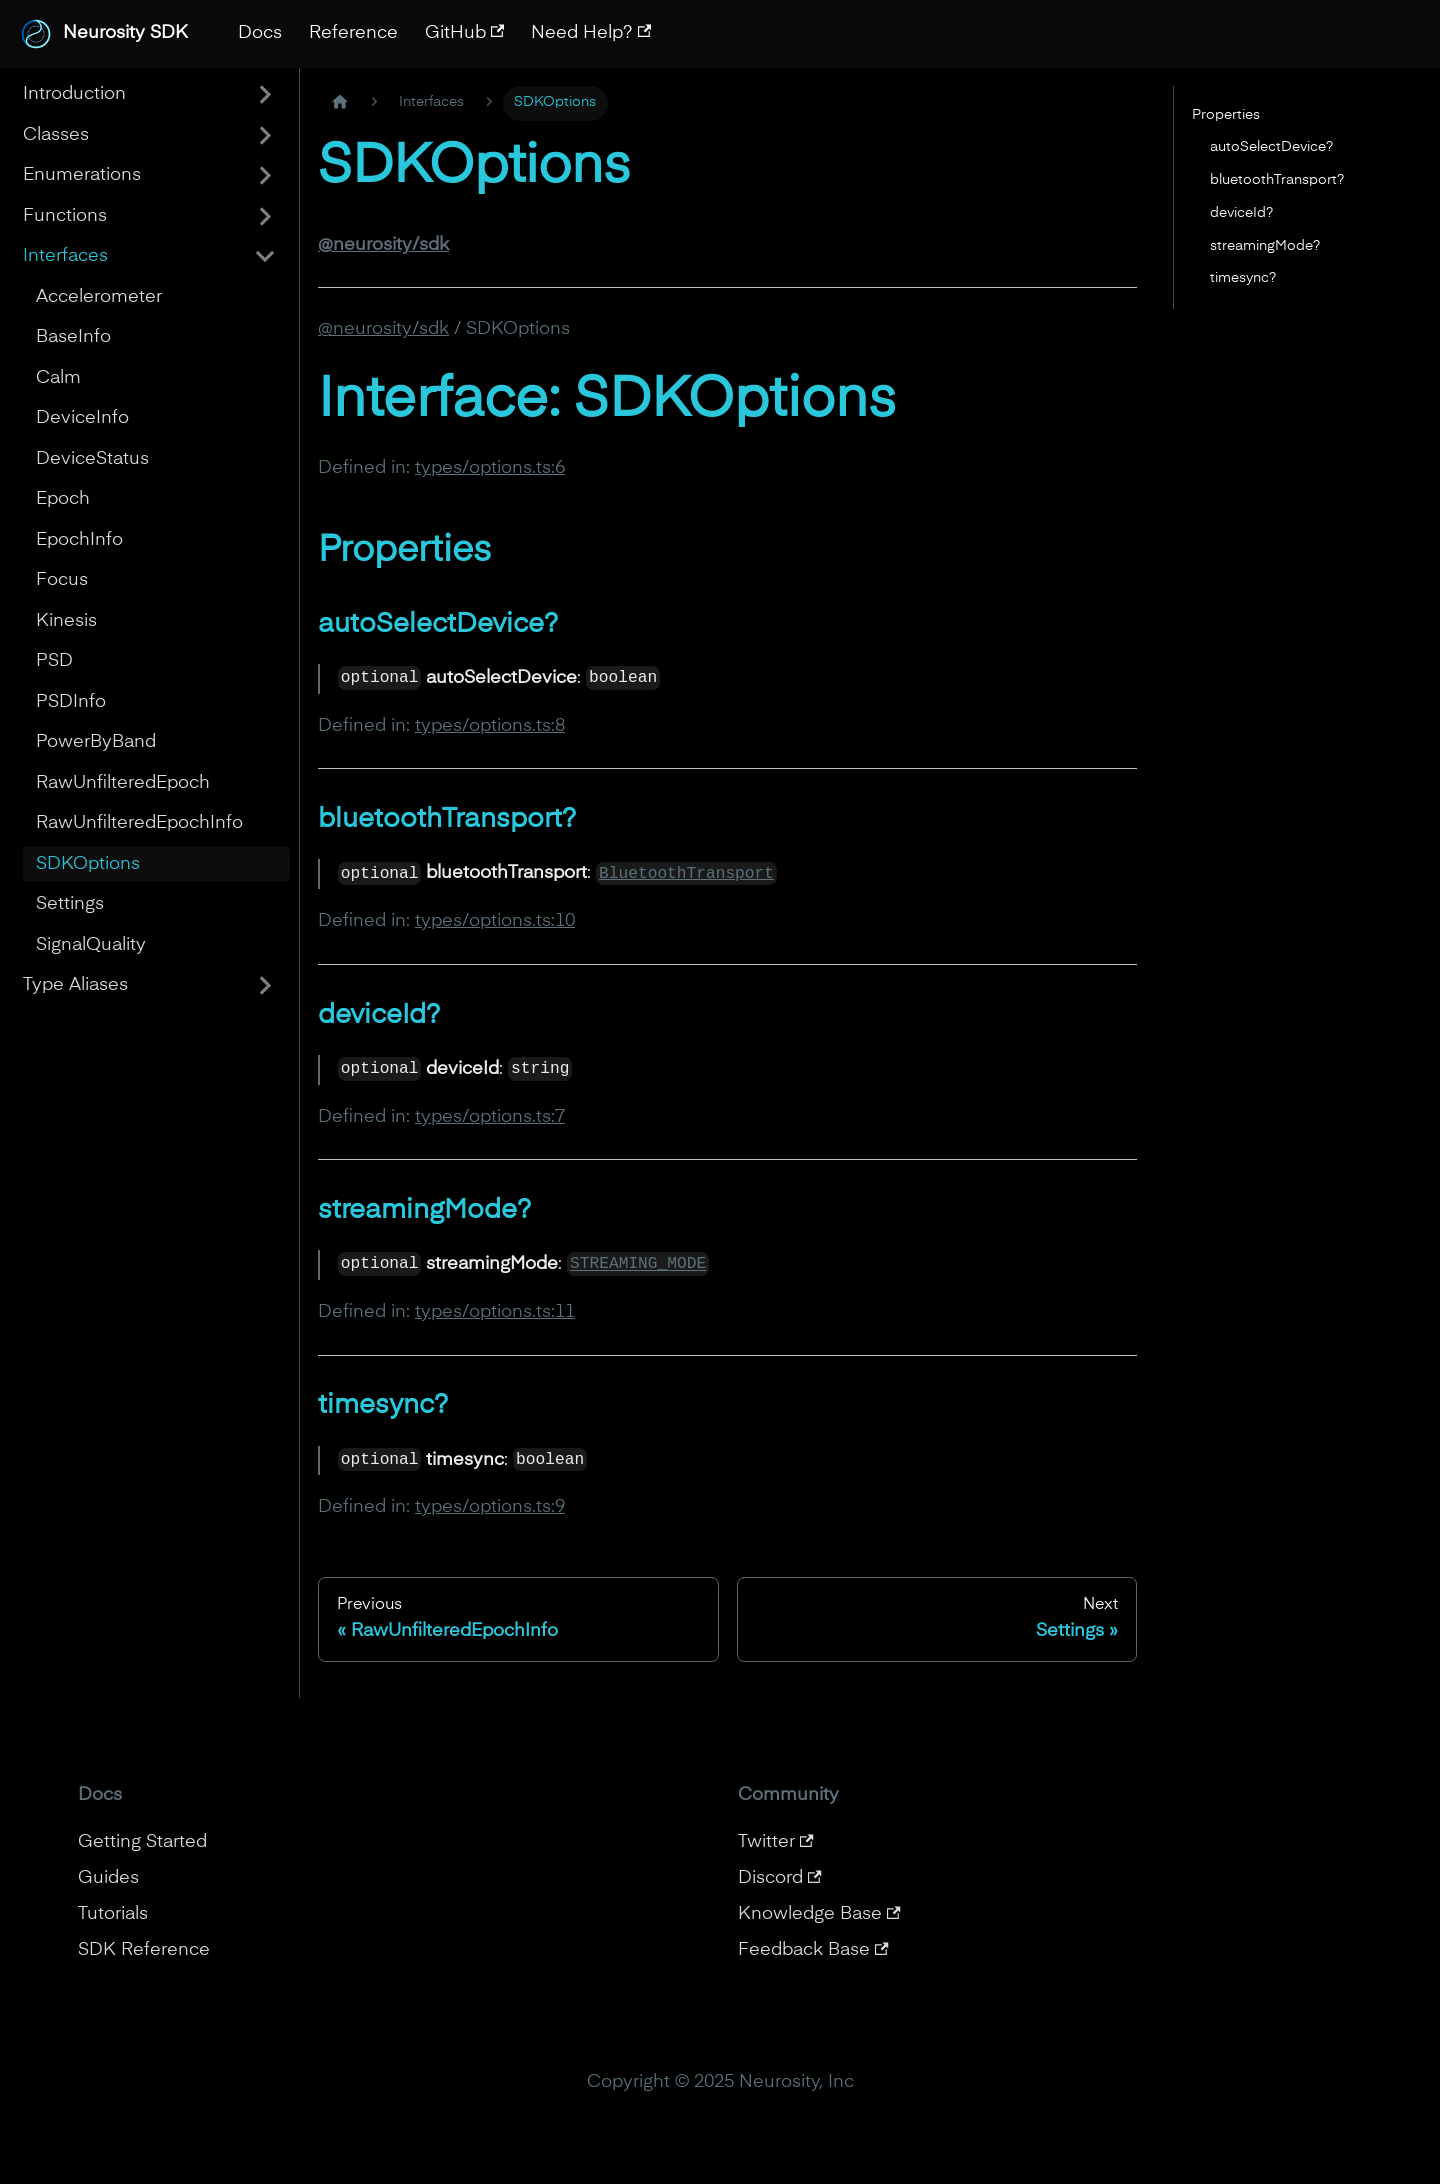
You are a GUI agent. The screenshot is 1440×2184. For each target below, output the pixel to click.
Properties (1226, 115)
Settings (70, 904)
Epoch (63, 499)
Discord (780, 1878)
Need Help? (591, 33)
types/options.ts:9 (490, 1507)
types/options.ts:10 (495, 921)
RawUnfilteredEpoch (123, 783)
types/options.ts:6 (490, 468)
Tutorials (113, 1914)
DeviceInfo (82, 418)
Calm (58, 378)
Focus (62, 580)
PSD (54, 661)
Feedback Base (813, 1950)
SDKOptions (88, 864)
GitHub (465, 33)
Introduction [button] (74, 94)
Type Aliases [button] (75, 985)
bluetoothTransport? (1277, 180)
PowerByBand (96, 742)
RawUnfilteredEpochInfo (139, 823)
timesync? (1243, 278)
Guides (108, 1878)
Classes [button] (56, 135)
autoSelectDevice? (1271, 147)
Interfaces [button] (65, 256)
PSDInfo (71, 702)
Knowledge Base (819, 1914)
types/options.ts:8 (490, 726)
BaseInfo (73, 337)
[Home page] (339, 103)
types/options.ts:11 (495, 1312)
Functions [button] (65, 216)
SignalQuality (91, 945)
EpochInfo (79, 540)
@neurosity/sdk (383, 329)
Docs (260, 33)
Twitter (776, 1842)
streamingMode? (1265, 246)
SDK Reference (144, 1950)
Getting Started (142, 1842)
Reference (353, 33)
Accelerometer (99, 297)
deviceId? (1241, 213)
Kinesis (66, 621)
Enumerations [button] (82, 175)
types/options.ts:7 (490, 1117)
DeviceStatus (92, 459)
